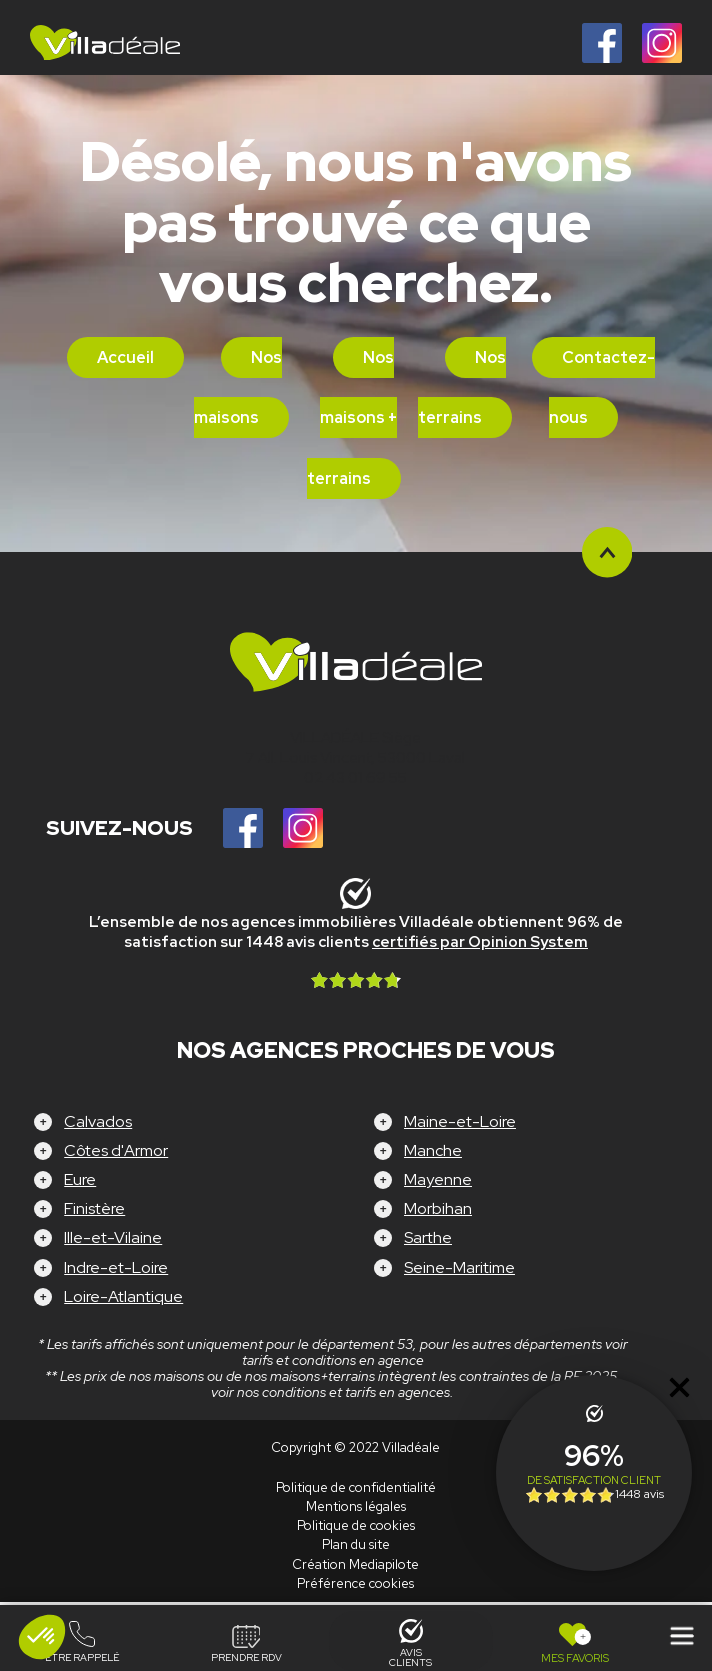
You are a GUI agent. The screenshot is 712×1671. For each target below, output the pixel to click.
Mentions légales (356, 1506)
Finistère (94, 1208)
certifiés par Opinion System (480, 942)
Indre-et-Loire (116, 1267)
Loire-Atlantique (123, 1296)
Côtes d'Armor (116, 1150)
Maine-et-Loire (460, 1121)
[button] (42, 1637)
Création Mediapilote (355, 1564)
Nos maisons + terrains (352, 418)
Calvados (98, 1121)
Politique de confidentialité (356, 1487)
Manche (433, 1150)
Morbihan (438, 1208)
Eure (80, 1179)
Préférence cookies (355, 1583)
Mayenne (438, 1179)
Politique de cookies (356, 1525)
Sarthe (428, 1237)
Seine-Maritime (459, 1267)
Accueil (125, 357)
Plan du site (356, 1544)
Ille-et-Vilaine (113, 1237)
